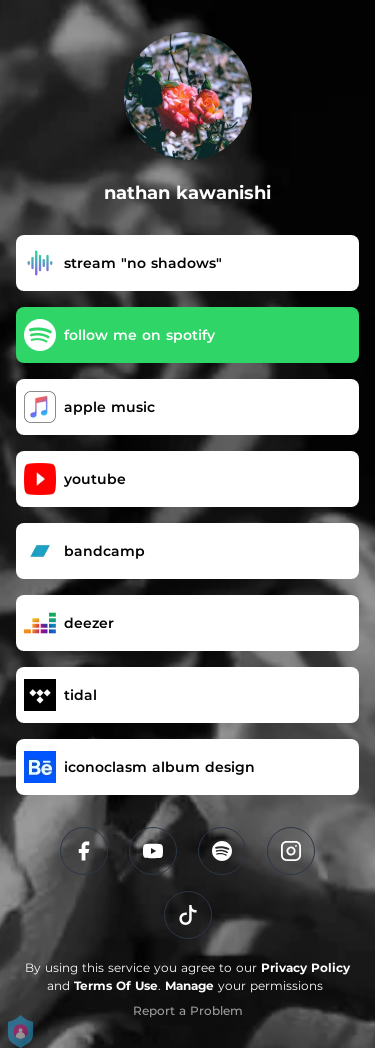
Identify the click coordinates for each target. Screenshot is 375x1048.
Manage (189, 985)
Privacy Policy (305, 967)
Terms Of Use (116, 985)
